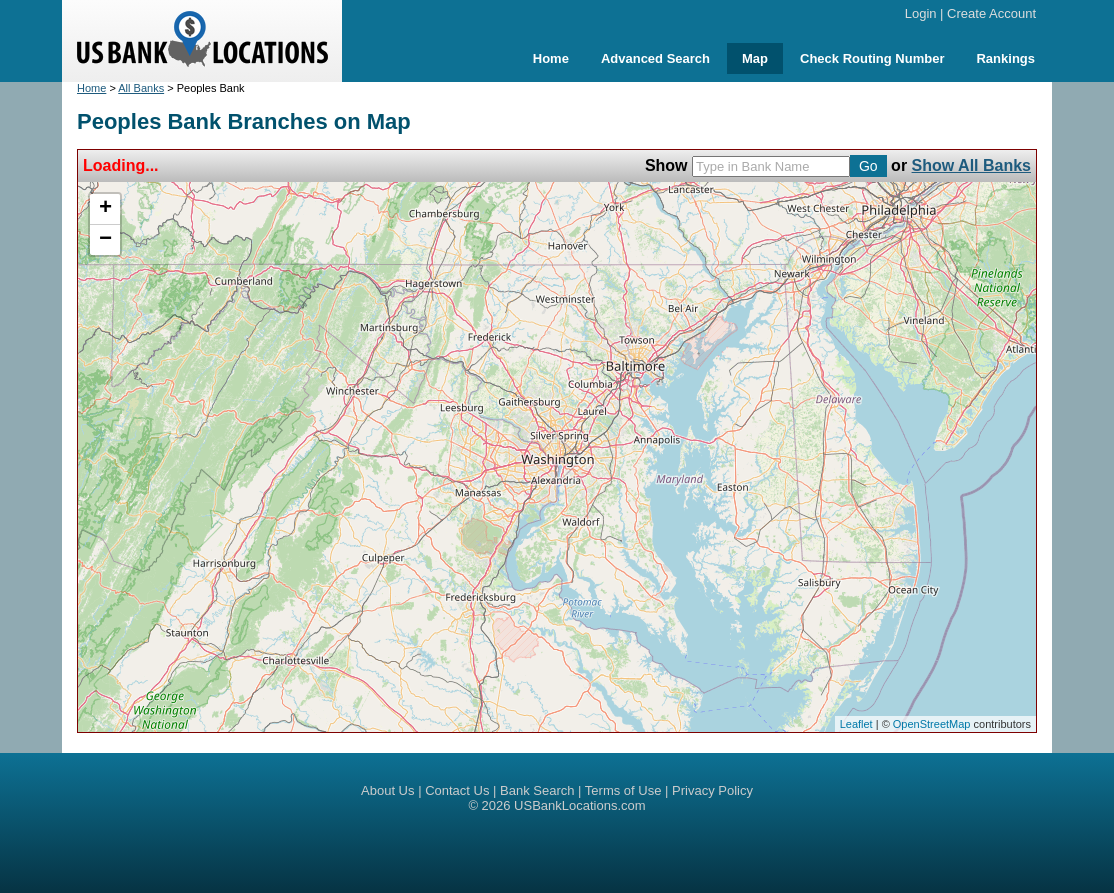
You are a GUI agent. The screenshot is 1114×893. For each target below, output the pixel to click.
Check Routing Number (872, 58)
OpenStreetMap (932, 724)
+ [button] (105, 209)
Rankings (1005, 58)
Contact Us (457, 790)
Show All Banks (971, 165)
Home (551, 58)
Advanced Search (655, 58)
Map (755, 58)
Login (921, 13)
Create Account (991, 13)
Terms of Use (623, 790)
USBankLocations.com (580, 805)
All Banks (141, 88)
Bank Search (537, 790)
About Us (387, 790)
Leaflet (856, 724)
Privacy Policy (712, 790)
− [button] (105, 240)
